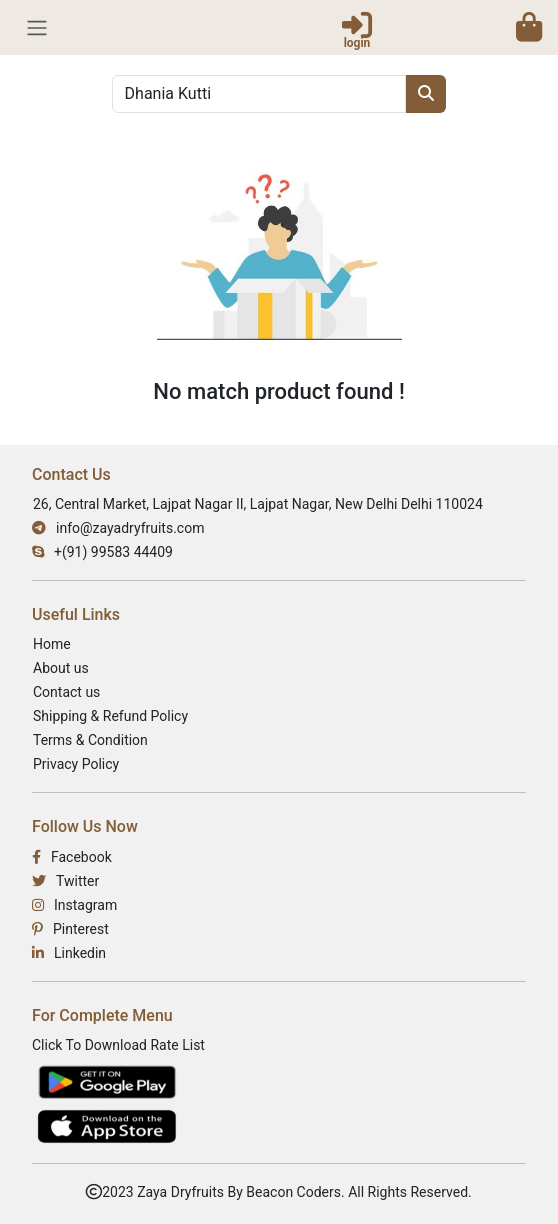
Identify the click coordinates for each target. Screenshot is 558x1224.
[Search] (259, 94)
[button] (529, 27)
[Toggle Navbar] (37, 27)
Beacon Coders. (295, 1192)
